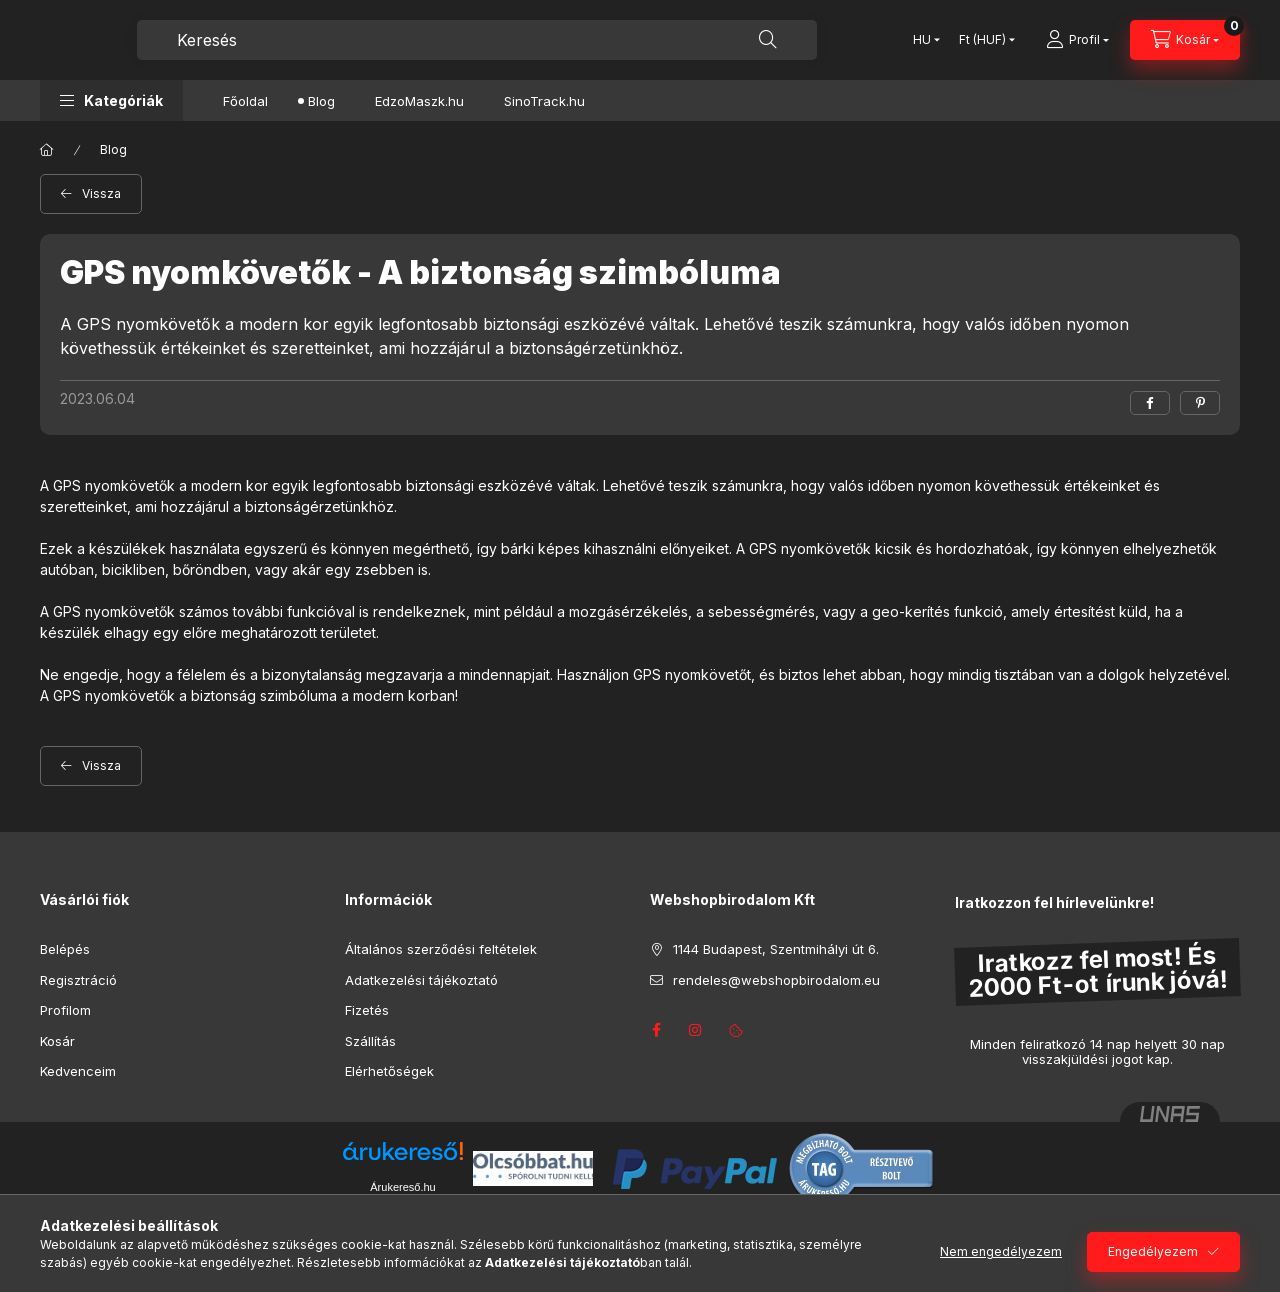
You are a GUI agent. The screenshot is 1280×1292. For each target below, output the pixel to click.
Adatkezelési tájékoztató (421, 980)
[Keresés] (768, 40)
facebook (656, 1030)
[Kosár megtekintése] (1185, 40)
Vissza (101, 193)
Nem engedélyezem (1001, 1251)
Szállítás (370, 1041)
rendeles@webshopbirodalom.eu (776, 980)
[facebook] (1150, 403)
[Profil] (1077, 40)
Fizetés (367, 1010)
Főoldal (245, 101)
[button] (111, 100)
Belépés (65, 949)
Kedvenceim (78, 1071)
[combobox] (477, 40)
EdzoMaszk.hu (419, 101)
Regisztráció (78, 980)
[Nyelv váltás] (922, 40)
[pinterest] (1200, 403)
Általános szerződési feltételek (441, 949)
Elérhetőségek (389, 1071)
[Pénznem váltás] (982, 40)
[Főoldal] (47, 150)
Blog (321, 101)
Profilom (65, 1010)
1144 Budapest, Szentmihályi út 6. (776, 949)
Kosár (57, 1041)
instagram (696, 1030)
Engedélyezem (1153, 1251)
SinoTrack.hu (544, 101)
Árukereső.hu (402, 1187)
